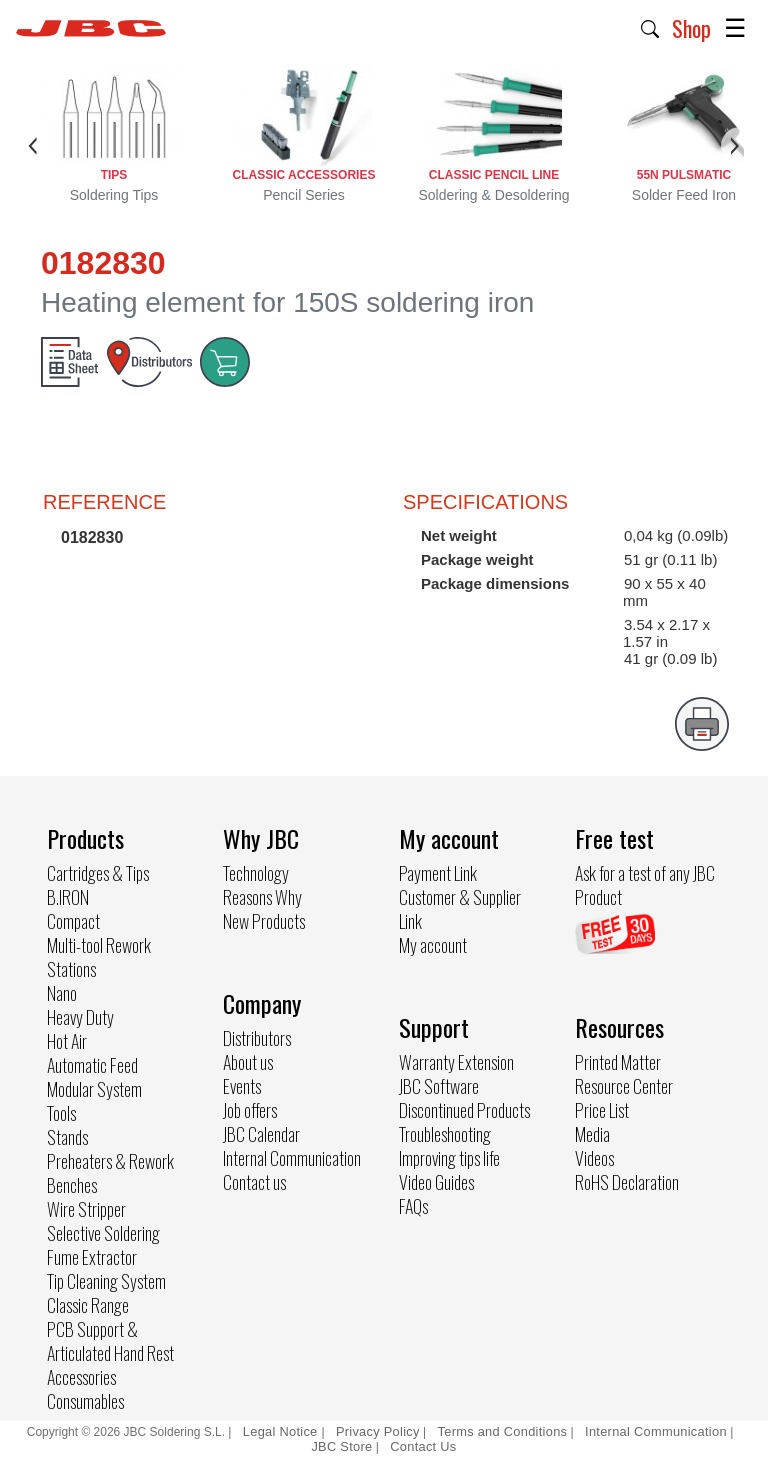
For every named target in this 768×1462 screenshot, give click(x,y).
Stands (67, 1137)
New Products (264, 921)
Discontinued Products (464, 1110)
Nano (62, 993)
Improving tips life (449, 1158)
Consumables (85, 1401)
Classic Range (88, 1305)
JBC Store (341, 1446)
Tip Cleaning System (106, 1281)
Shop (691, 28)
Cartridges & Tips (98, 873)
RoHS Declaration (627, 1182)
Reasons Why (262, 897)
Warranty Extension (456, 1062)
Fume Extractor (92, 1257)
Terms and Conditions (503, 1431)
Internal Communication (292, 1158)
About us (248, 1062)
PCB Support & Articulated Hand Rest (110, 1341)
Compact (73, 921)
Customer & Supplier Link (460, 909)
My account (433, 945)
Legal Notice (282, 1431)
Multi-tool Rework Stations (99, 957)
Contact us (254, 1182)
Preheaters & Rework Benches (110, 1173)
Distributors (257, 1038)
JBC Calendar (261, 1134)
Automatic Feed (92, 1065)
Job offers (250, 1110)
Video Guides (436, 1182)
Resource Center (624, 1086)
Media (592, 1134)
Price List (602, 1110)
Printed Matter (618, 1062)
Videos (594, 1158)
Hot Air (67, 1041)
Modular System (94, 1089)
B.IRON (68, 897)
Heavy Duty (80, 1017)
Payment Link (438, 873)
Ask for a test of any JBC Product (645, 885)
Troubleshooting (445, 1134)
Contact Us (423, 1446)
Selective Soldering (103, 1233)
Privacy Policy (378, 1431)
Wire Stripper (86, 1209)
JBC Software (439, 1086)
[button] (650, 27)
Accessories (81, 1377)
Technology (256, 873)
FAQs (413, 1206)
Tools (61, 1113)
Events (242, 1086)
